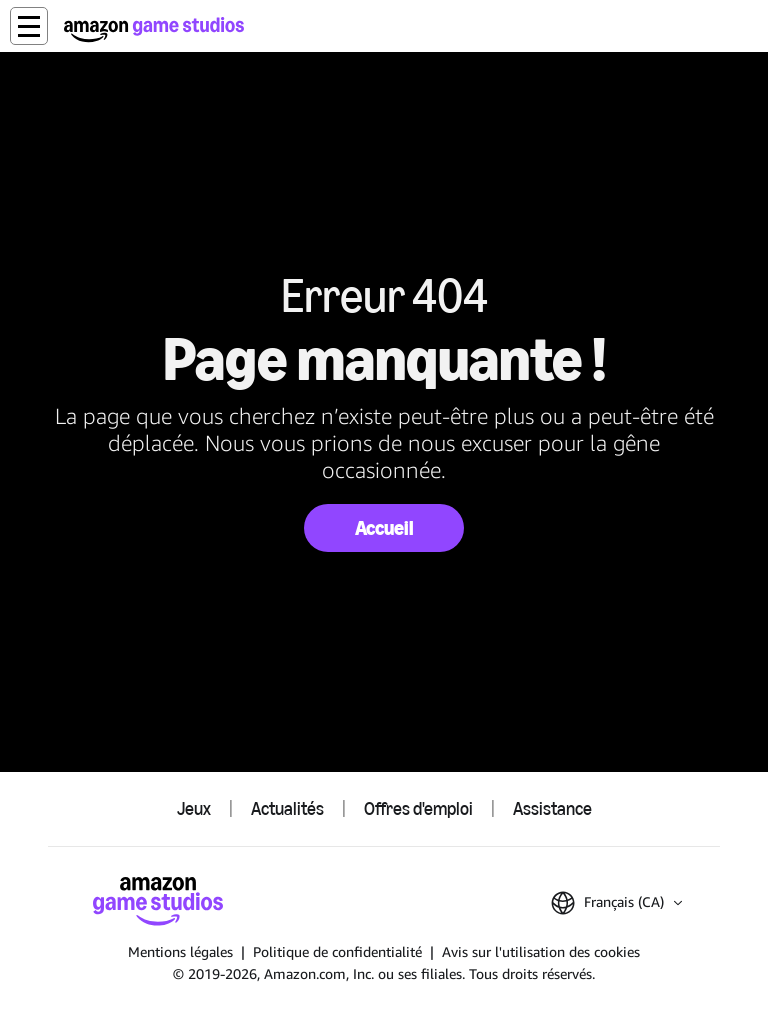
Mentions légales (180, 951)
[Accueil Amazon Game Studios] (154, 29)
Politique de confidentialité (337, 951)
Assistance (552, 809)
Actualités (287, 809)
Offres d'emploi (418, 809)
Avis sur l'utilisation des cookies (541, 951)
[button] (29, 26)
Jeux (194, 809)
